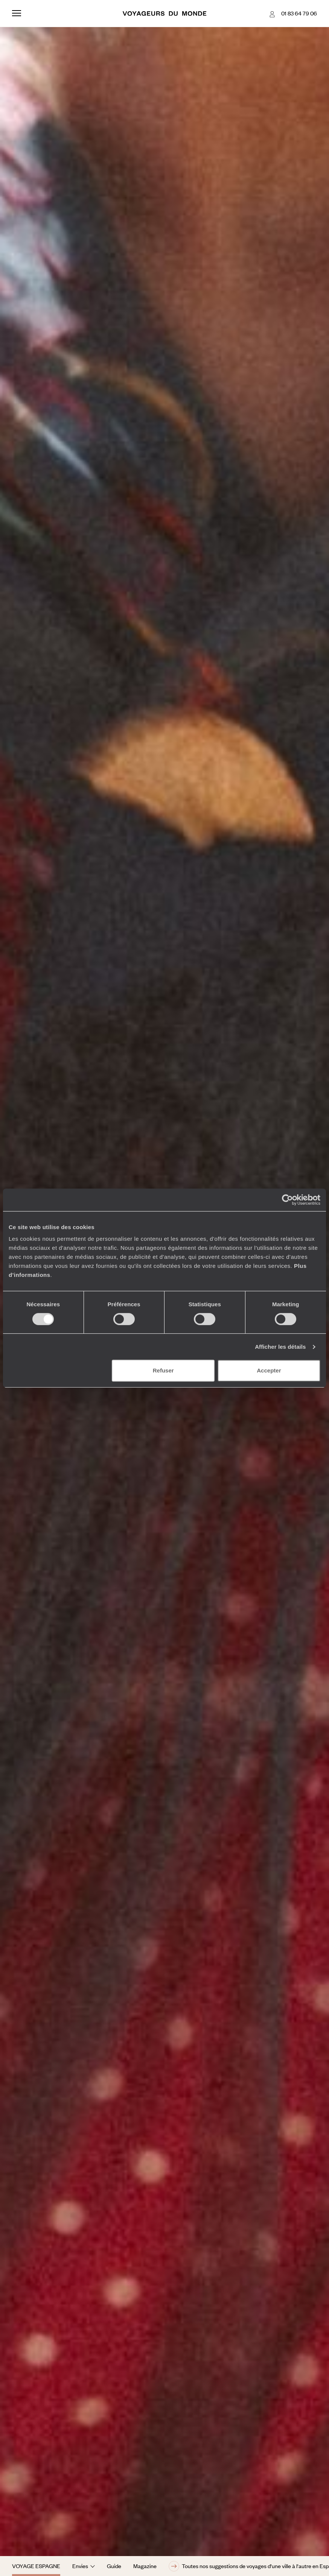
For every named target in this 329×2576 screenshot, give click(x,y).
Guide (114, 2566)
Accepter (269, 1370)
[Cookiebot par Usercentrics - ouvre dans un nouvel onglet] (287, 1199)
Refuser (163, 1370)
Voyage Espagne (36, 2566)
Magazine (145, 2566)
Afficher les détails (280, 1346)
